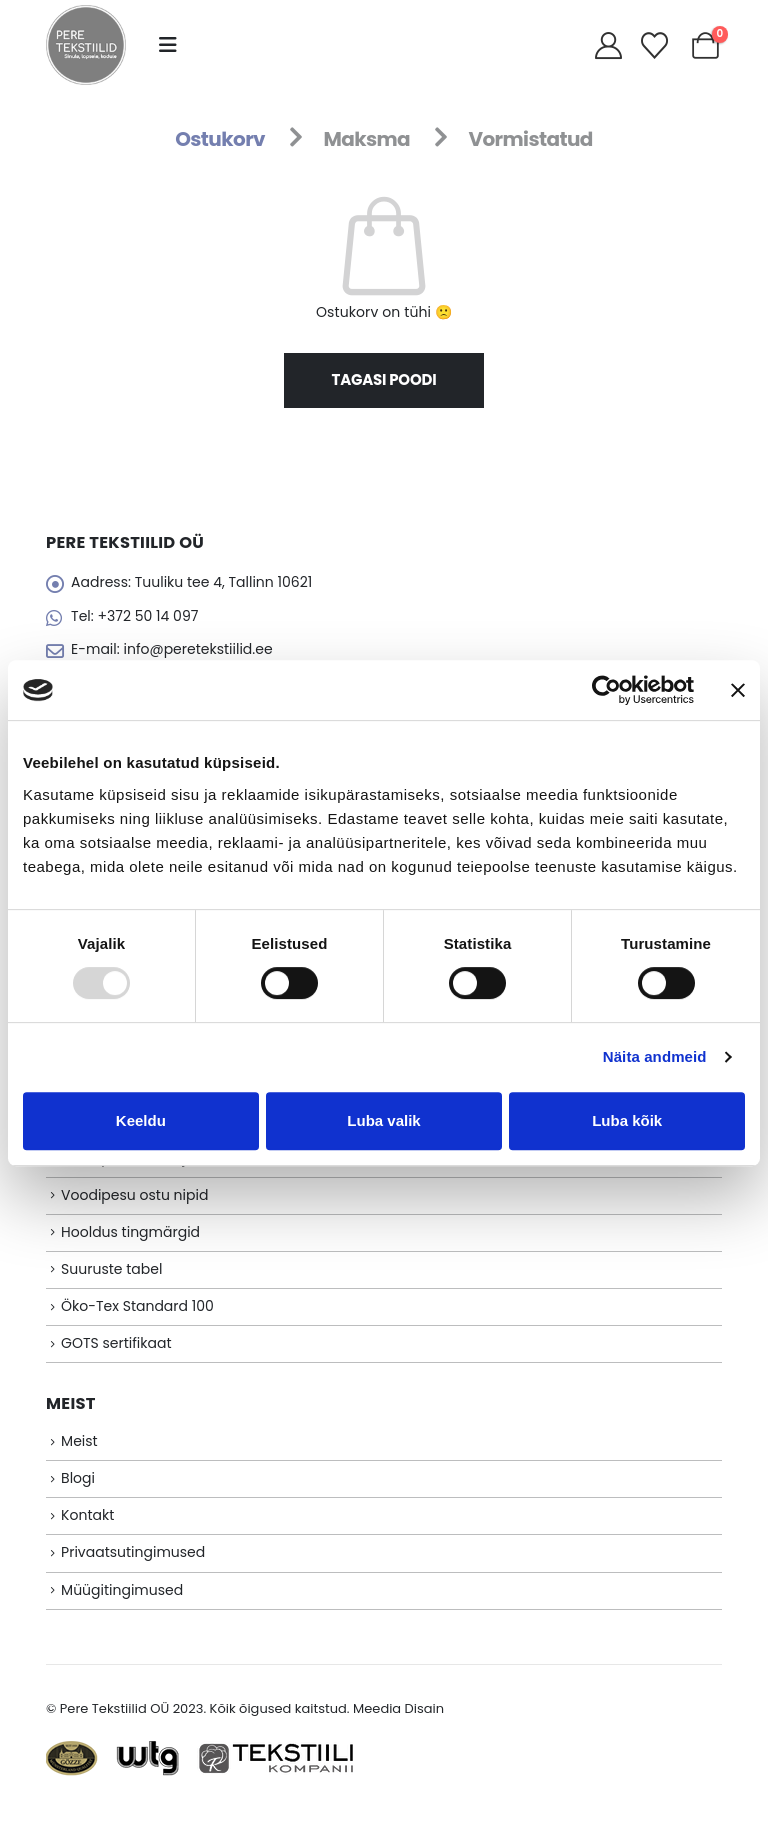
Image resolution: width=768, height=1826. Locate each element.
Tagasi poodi (384, 379)
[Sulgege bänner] (738, 690)
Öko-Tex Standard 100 (137, 1318)
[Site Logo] (86, 45)
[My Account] (608, 45)
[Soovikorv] (655, 45)
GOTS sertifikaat (116, 1356)
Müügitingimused (122, 1607)
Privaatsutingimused (133, 1569)
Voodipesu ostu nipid (134, 1203)
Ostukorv (220, 139)
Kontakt (87, 1531)
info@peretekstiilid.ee (197, 651)
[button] (168, 45)
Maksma (366, 139)
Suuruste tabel (111, 1280)
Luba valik (383, 1120)
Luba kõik (627, 1120)
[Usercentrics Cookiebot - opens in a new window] (606, 690)
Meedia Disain (398, 1726)
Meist (79, 1455)
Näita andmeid (655, 1056)
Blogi (78, 1493)
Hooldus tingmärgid (130, 1241)
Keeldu (141, 1120)
